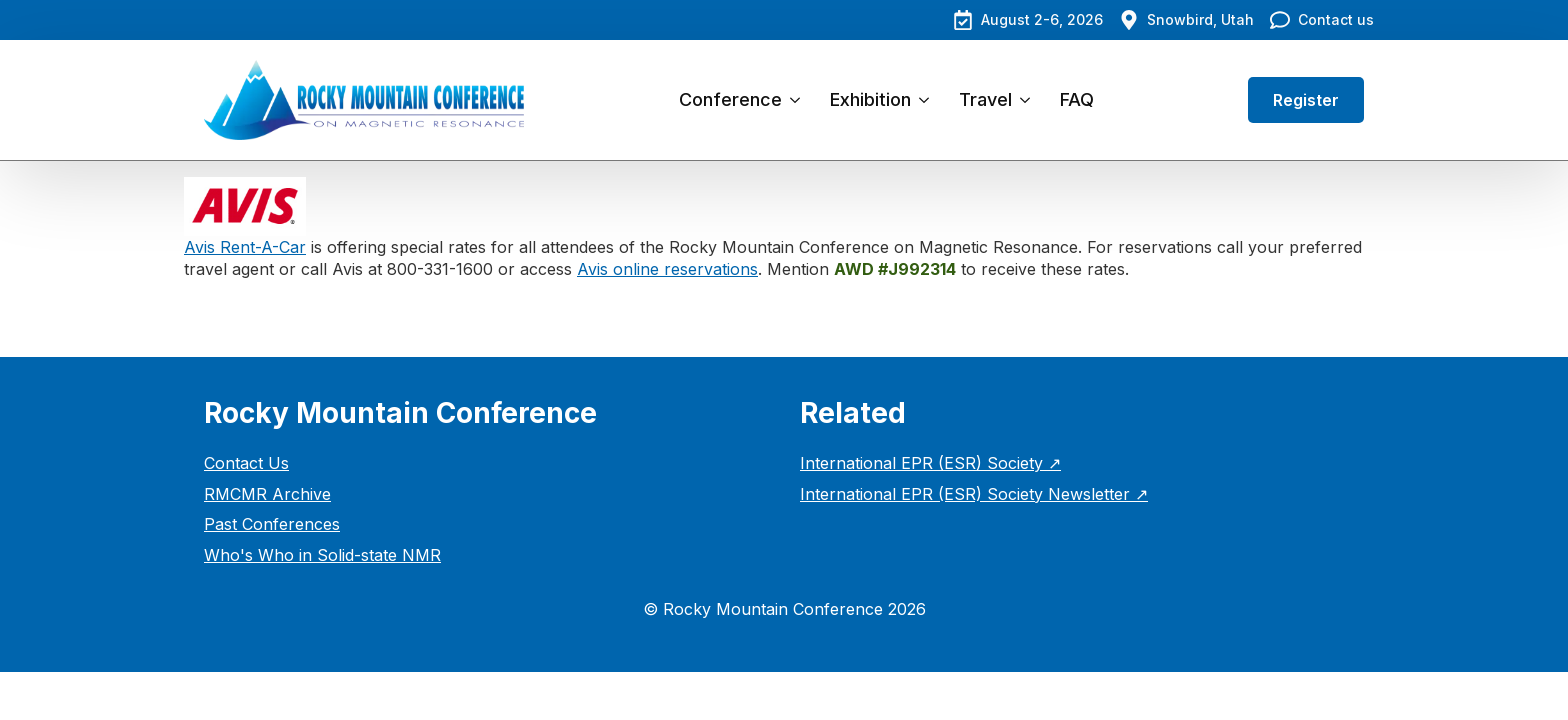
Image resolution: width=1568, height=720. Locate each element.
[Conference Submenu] (798, 100)
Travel (985, 99)
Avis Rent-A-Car (245, 247)
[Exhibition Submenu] (927, 100)
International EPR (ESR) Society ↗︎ (930, 463)
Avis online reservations (667, 269)
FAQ (1077, 99)
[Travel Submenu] (1028, 100)
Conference (730, 99)
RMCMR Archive (267, 494)
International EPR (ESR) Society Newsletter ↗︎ (974, 494)
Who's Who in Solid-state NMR (322, 555)
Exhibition (870, 99)
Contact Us (246, 463)
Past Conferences (272, 524)
